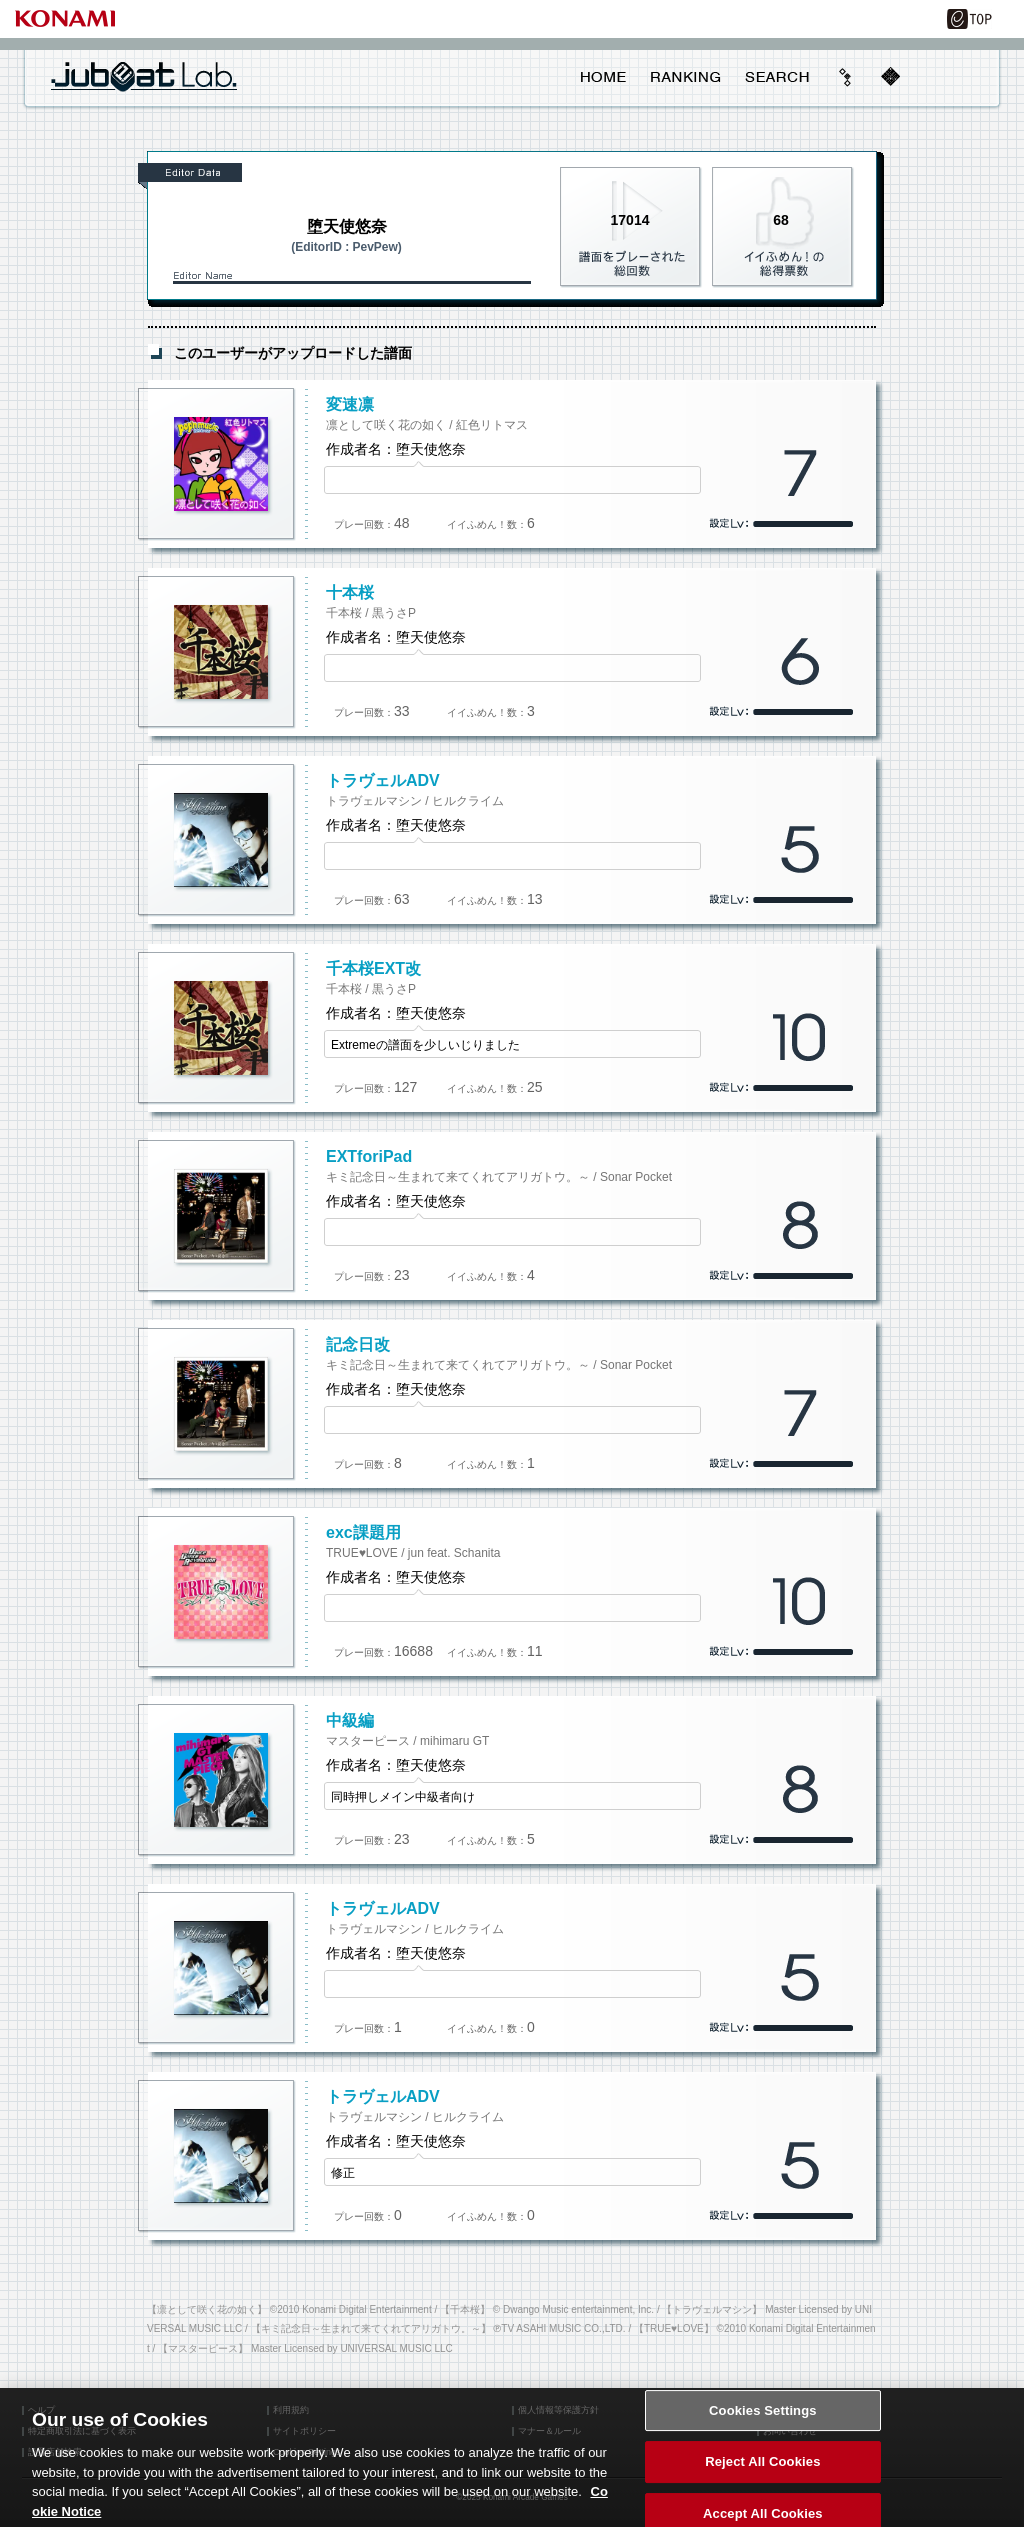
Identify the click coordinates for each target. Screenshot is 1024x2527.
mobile (890, 77)
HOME (603, 77)
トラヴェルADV (383, 780)
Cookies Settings (763, 2425)
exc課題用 (363, 1532)
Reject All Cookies (762, 2477)
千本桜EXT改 (373, 968)
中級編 (350, 1720)
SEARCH (777, 77)
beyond (846, 77)
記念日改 (358, 1344)
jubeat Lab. (144, 76)
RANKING (685, 77)
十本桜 (350, 592)
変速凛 (350, 404)
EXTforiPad (369, 1156)
